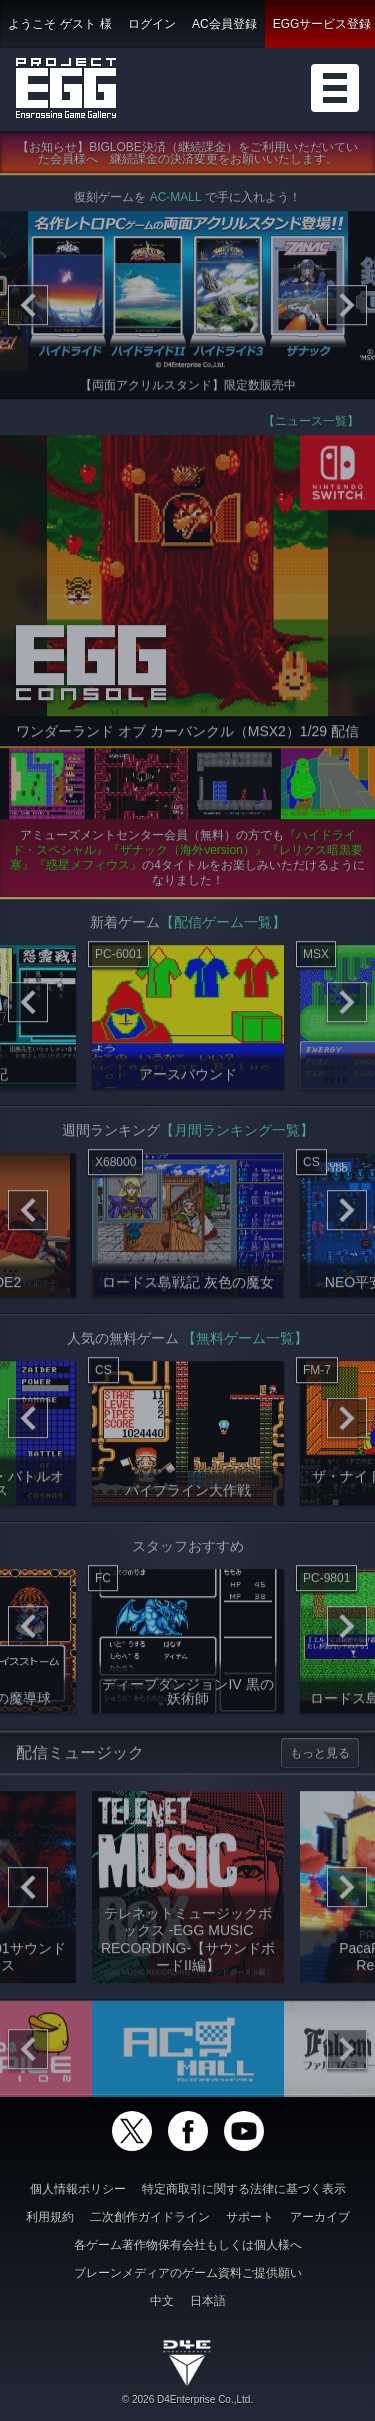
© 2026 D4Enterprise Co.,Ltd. (187, 2399)
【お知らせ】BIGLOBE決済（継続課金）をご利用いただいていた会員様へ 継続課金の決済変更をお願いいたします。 (187, 158)
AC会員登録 (224, 24)
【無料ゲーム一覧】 (245, 1342)
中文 (162, 2301)
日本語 (208, 2301)
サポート (250, 2217)
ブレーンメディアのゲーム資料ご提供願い (188, 2273)
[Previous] (28, 310)
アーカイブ (320, 2217)
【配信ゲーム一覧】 (223, 926)
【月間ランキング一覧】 (237, 1134)
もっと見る (320, 1757)
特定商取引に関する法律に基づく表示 (244, 2189)
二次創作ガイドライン (150, 2217)
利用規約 (50, 2217)
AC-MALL (176, 202)
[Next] (347, 310)
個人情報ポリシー (78, 2189)
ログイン (152, 24)
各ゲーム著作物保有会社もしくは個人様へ (188, 2245)
